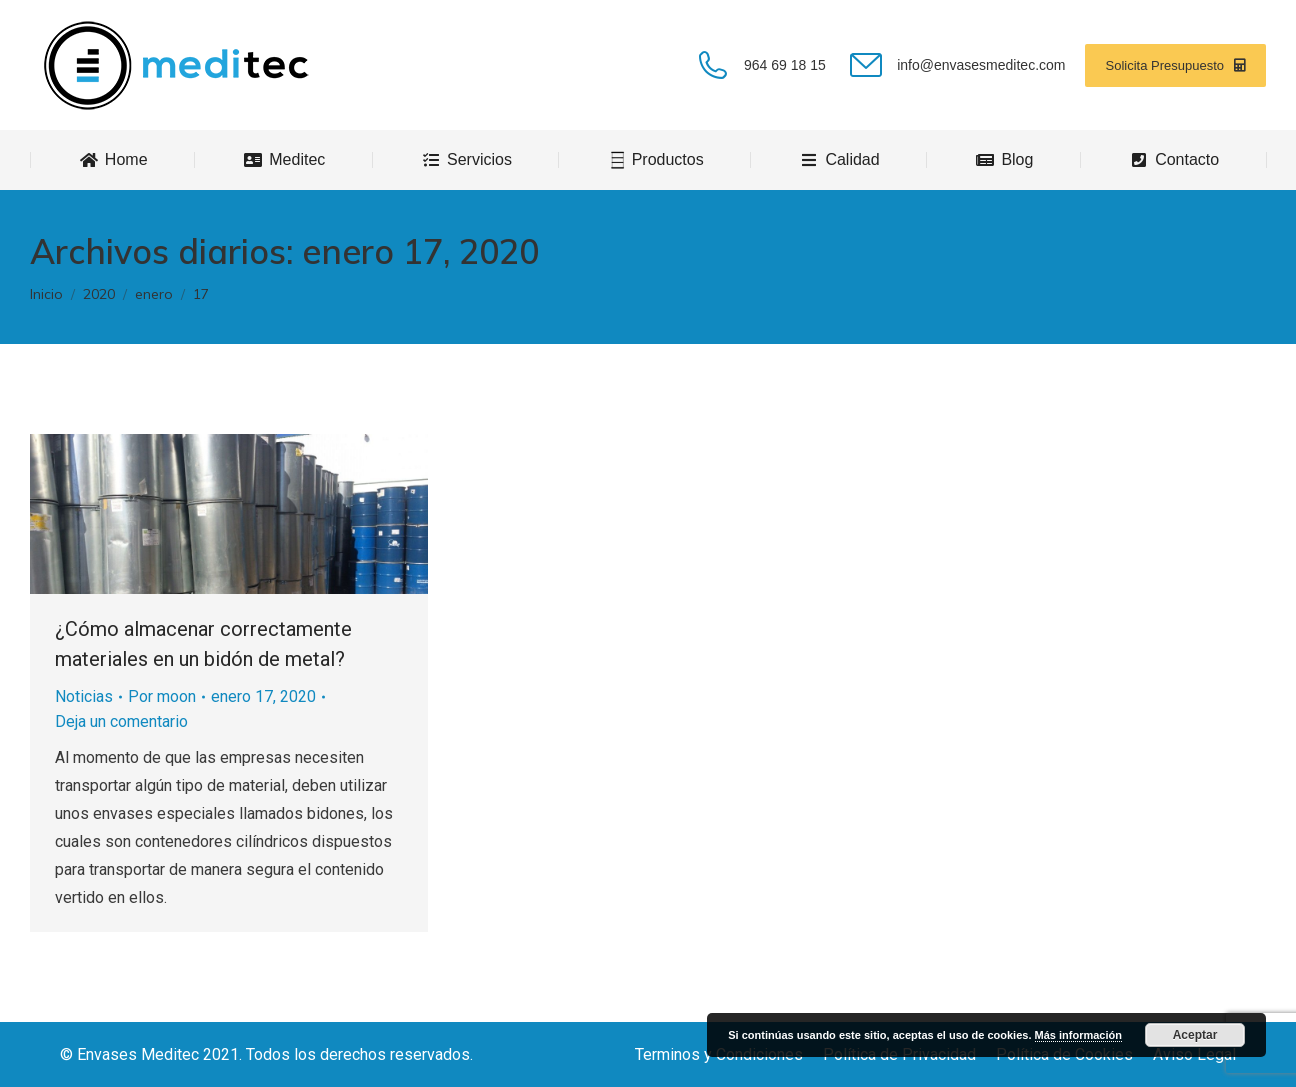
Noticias (84, 696)
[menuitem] (113, 160)
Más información (1078, 1035)
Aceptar (1195, 1035)
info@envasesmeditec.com (956, 65)
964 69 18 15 (759, 65)
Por (162, 696)
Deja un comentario (121, 721)
